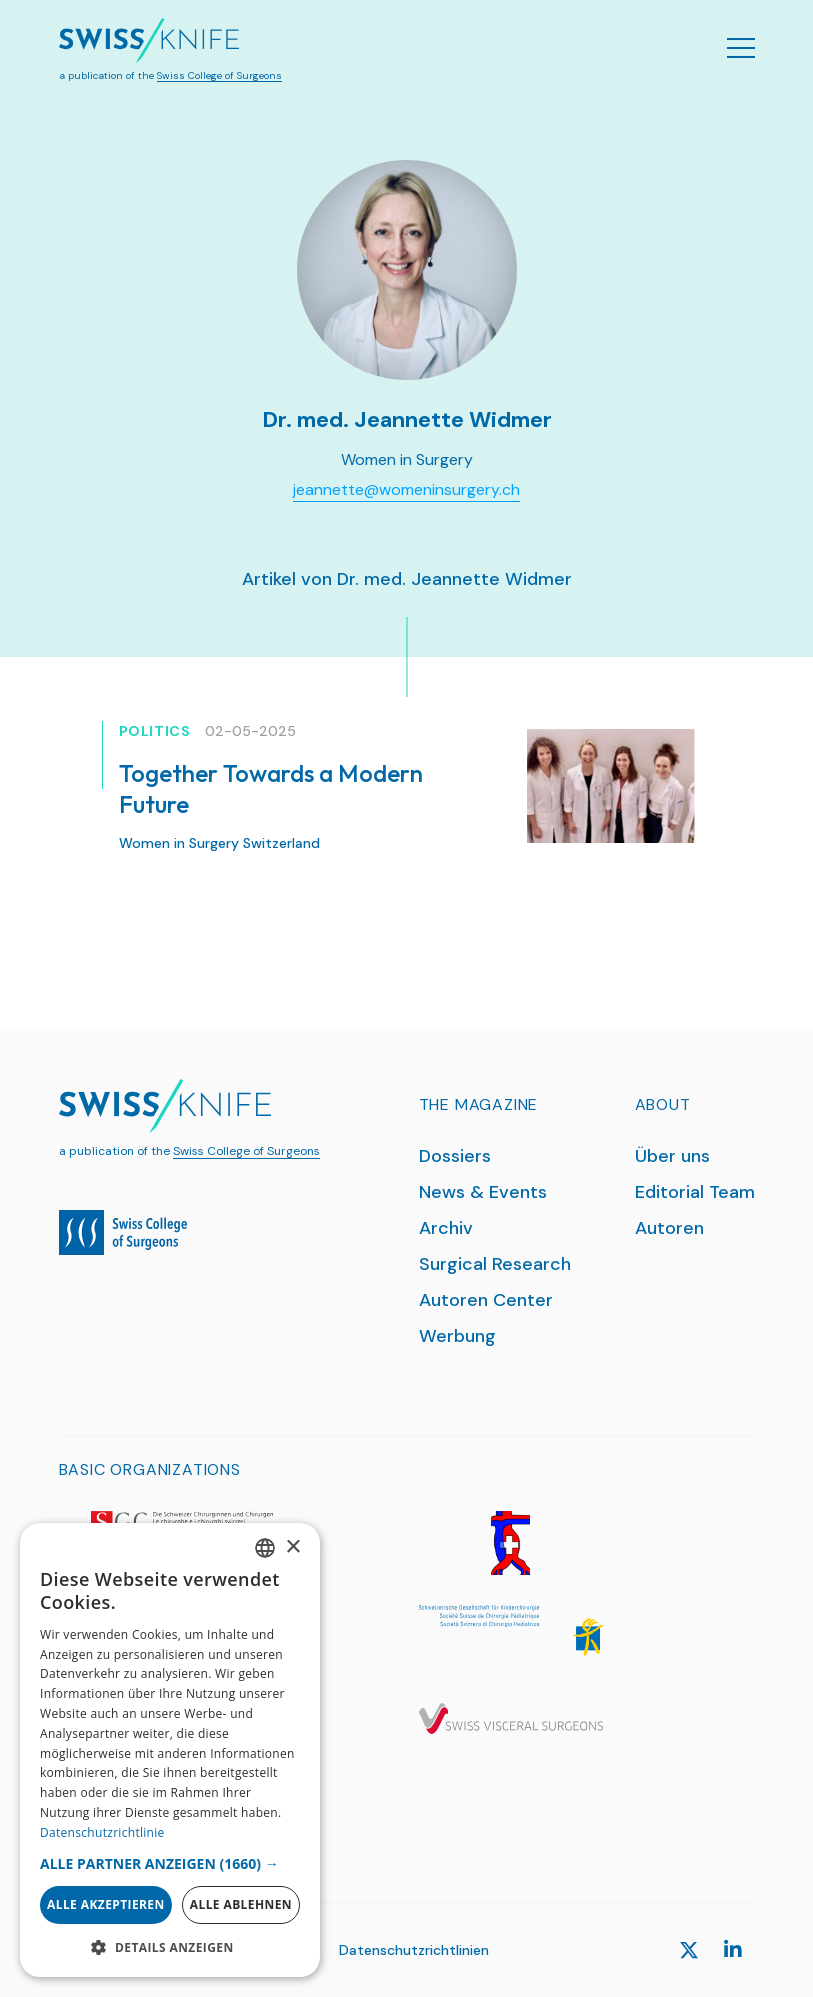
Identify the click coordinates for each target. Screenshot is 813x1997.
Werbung (457, 1336)
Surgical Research (495, 1264)
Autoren (669, 1228)
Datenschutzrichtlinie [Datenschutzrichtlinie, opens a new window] (102, 1832)
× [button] (292, 1547)
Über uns (672, 1156)
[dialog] (170, 1750)
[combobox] (265, 1548)
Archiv (446, 1228)
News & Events (483, 1192)
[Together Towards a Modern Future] (610, 786)
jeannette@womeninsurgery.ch (406, 489)
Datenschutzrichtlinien (414, 1950)
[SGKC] (511, 1631)
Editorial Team (695, 1192)
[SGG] (511, 1543)
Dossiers (455, 1156)
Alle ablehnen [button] (241, 1904)
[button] (170, 1863)
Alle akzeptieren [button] (106, 1904)
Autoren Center (486, 1300)
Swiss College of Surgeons (219, 75)
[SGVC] (511, 1719)
